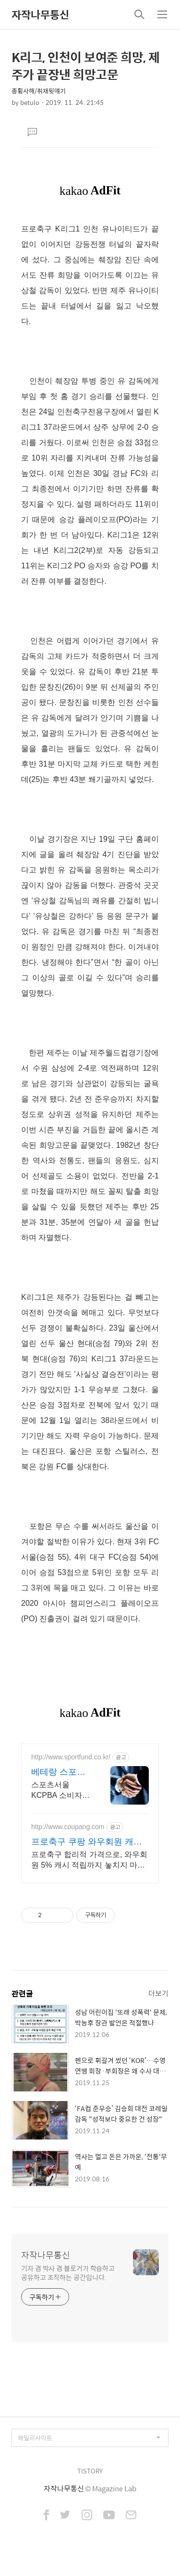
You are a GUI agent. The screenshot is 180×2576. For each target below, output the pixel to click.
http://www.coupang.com (68, 1827)
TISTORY (90, 2471)
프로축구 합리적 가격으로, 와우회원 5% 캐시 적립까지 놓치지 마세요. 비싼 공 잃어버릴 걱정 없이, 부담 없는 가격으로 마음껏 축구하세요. (89, 1860)
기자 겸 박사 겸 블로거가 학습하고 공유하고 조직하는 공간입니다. (68, 2272)
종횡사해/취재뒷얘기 (39, 91)
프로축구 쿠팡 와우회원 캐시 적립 (86, 1842)
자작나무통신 (40, 14)
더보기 (158, 1993)
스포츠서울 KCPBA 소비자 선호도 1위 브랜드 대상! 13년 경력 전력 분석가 (59, 1791)
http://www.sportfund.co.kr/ (70, 1757)
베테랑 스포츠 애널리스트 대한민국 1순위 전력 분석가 (58, 1772)
